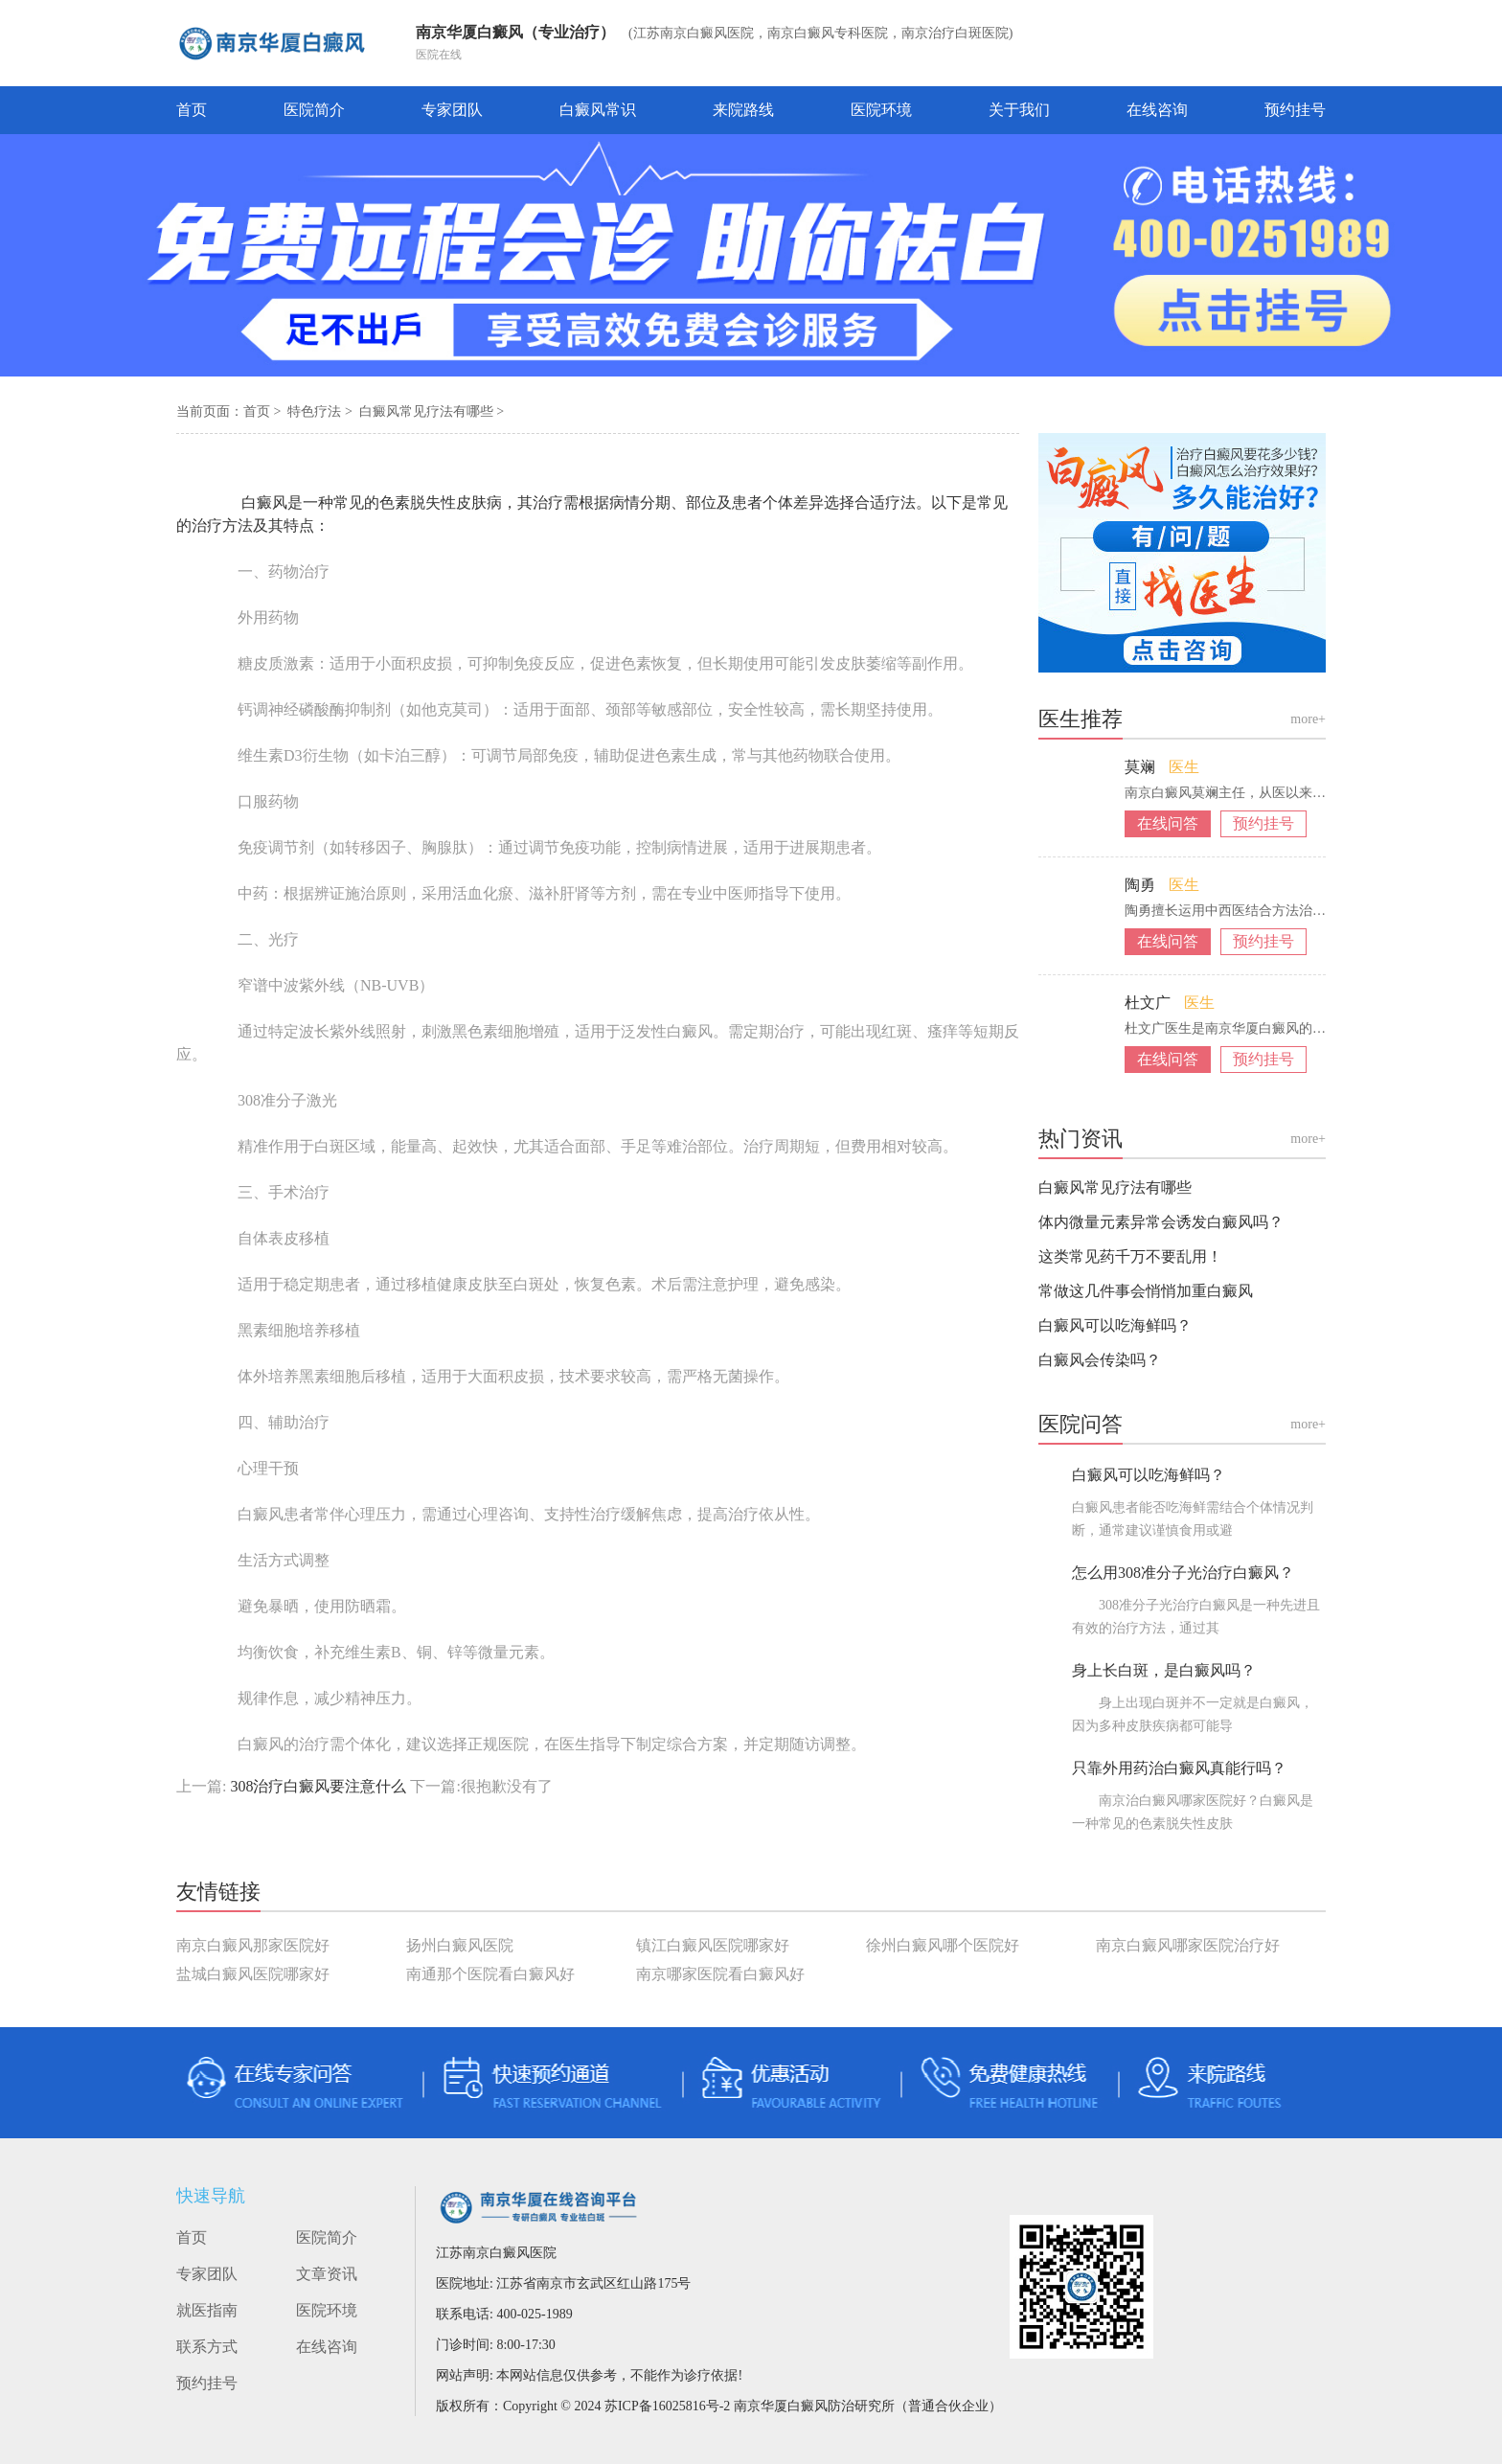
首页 (191, 110)
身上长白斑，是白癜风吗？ (1164, 1670)
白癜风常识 (597, 110)
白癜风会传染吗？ (1099, 1360)
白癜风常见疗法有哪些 (428, 411)
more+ (1308, 719)
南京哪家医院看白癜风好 (720, 1974)
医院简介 (314, 110)
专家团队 (452, 110)
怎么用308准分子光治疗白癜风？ (1183, 1572)
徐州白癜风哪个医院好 (942, 1945)
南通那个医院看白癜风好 (490, 1974)
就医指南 (207, 2310)
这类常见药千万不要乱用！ (1130, 1256)
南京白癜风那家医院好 (253, 1945)
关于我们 (1019, 110)
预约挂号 (1295, 110)
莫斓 (1142, 767)
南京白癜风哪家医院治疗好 (1188, 1945)
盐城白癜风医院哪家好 (253, 1974)
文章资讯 (326, 2274)
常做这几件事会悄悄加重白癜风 (1145, 1291)
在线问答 (1167, 823)
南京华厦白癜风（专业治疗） (515, 32)
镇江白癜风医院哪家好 (712, 1945)
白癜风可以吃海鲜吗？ (1115, 1325)
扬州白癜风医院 (459, 1945)
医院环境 (881, 110)
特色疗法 (316, 411)
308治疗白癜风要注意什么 (318, 1786)
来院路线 (743, 110)
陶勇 (1142, 885)
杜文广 (1149, 1002)
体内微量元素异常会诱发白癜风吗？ (1161, 1222)
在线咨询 (1157, 110)
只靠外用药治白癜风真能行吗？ (1179, 1768)
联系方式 (207, 2347)
